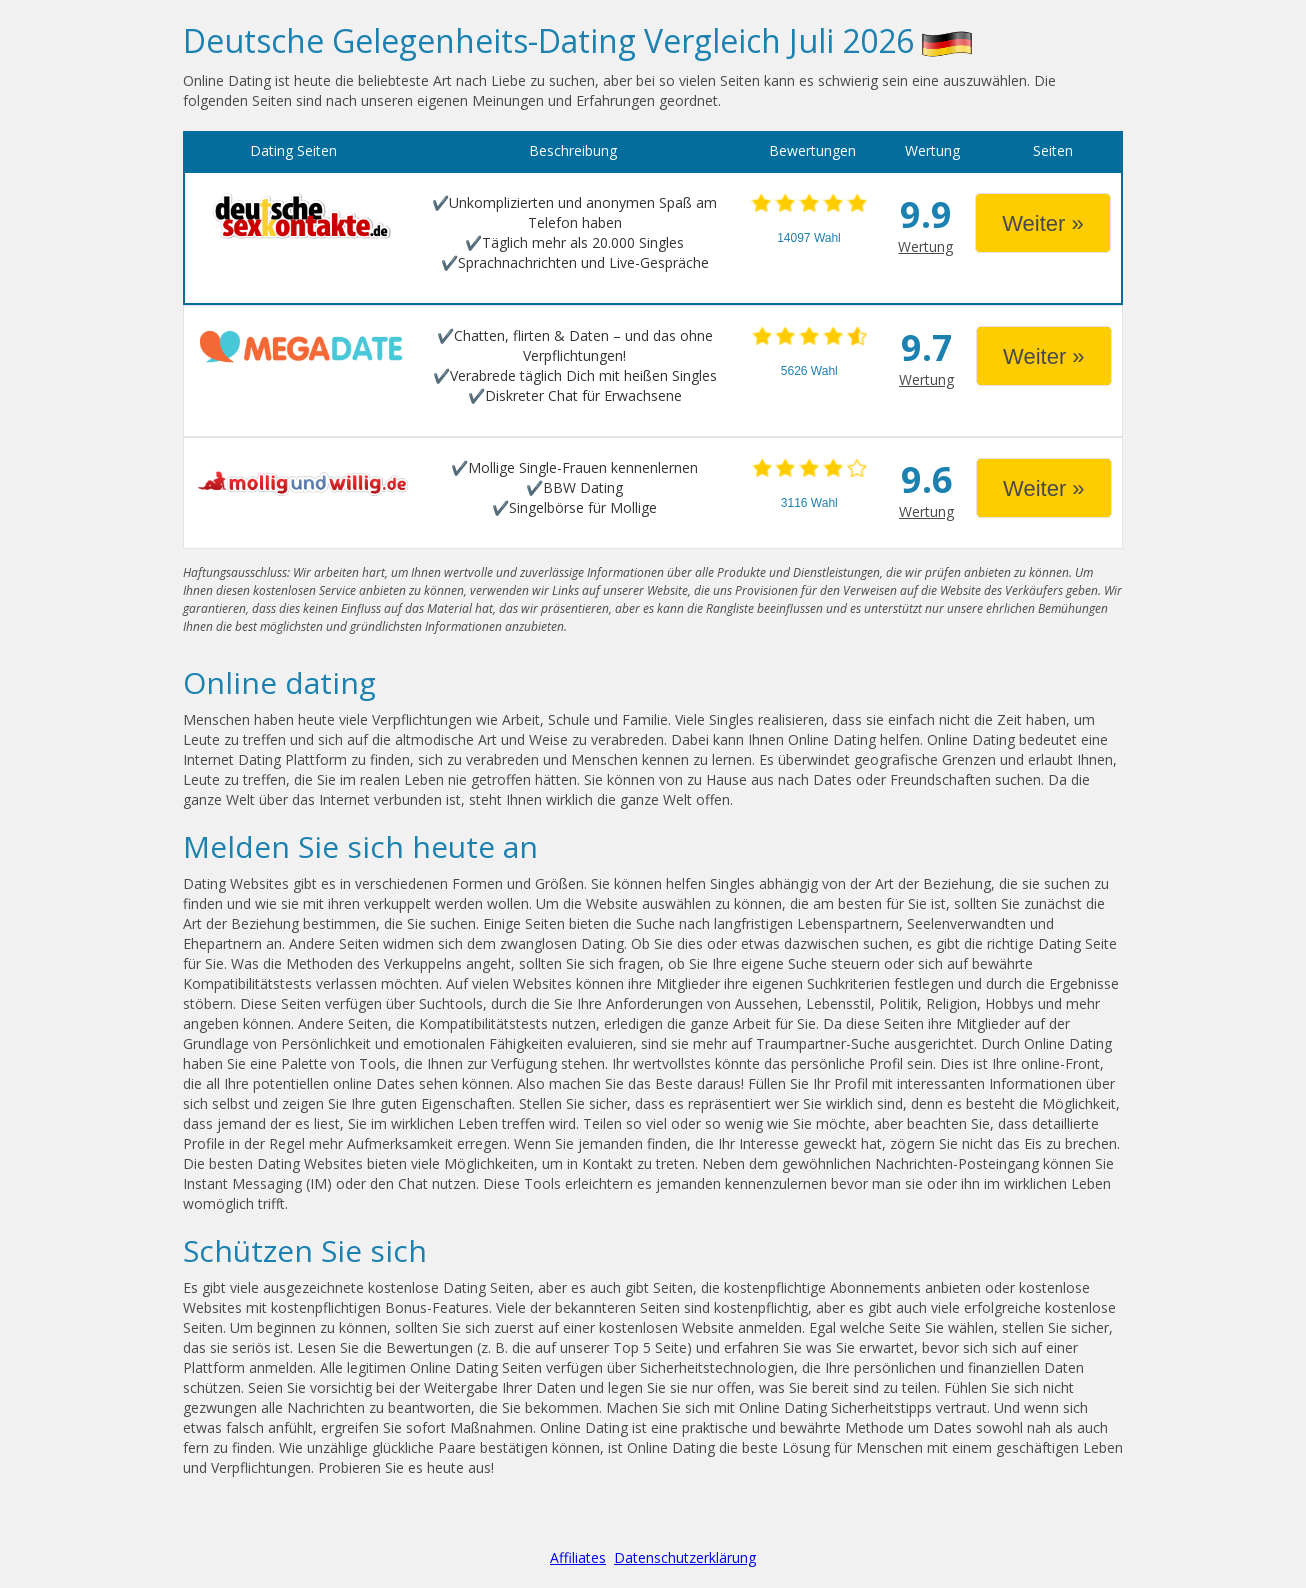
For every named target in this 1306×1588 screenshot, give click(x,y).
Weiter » (1043, 223)
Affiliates (578, 1557)
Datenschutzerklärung (685, 1557)
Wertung (925, 246)
